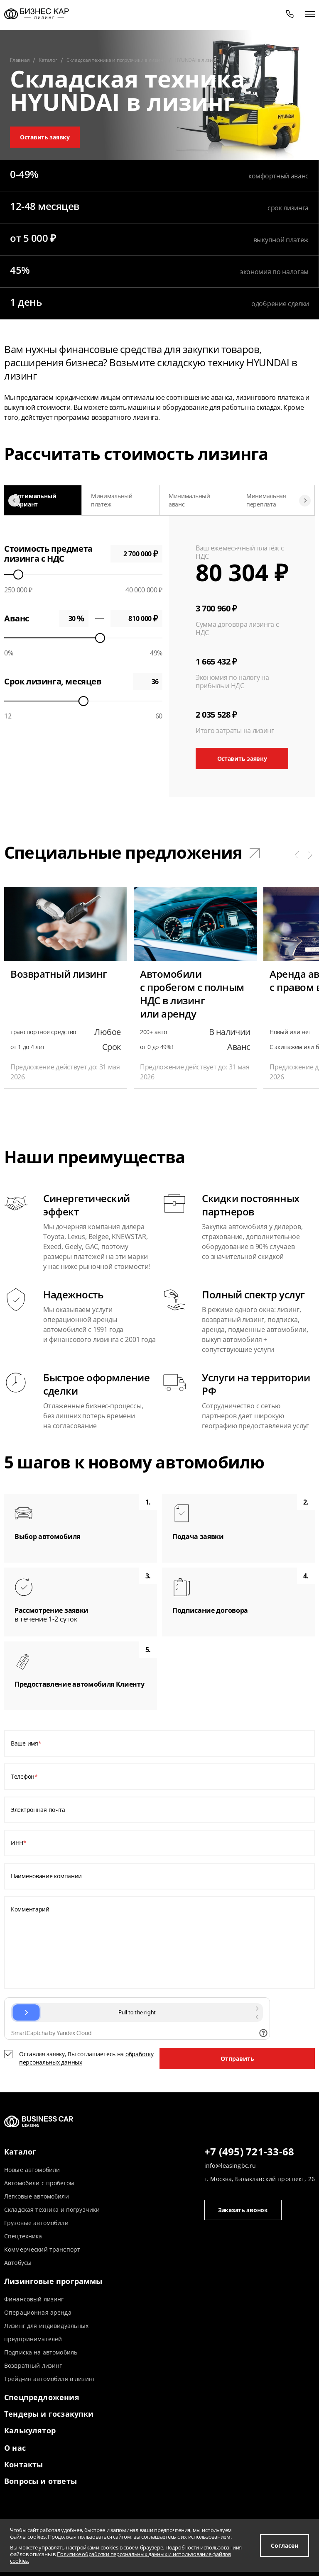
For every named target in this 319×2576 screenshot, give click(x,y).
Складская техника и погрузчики (52, 2209)
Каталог (20, 2152)
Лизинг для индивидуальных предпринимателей (46, 2332)
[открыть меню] (310, 14)
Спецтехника (23, 2236)
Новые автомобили (32, 2170)
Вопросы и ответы (40, 2481)
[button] (297, 855)
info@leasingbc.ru (230, 2165)
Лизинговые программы (53, 2281)
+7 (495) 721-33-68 (249, 2152)
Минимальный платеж (112, 500)
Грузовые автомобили (36, 2223)
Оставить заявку (45, 137)
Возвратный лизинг (33, 2365)
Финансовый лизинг (34, 2299)
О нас (15, 2448)
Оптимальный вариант (34, 500)
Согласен (284, 2545)
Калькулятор (30, 2430)
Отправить (237, 2058)
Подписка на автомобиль (40, 2352)
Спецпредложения (41, 2397)
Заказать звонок (243, 2210)
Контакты (23, 2464)
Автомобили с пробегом (39, 2183)
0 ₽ (136, 618)
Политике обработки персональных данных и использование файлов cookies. (120, 2557)
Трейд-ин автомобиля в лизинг (49, 2379)
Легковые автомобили (36, 2196)
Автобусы (18, 2263)
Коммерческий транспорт (42, 2249)
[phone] (290, 14)
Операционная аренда (37, 2312)
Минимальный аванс (189, 500)
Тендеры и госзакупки (49, 2414)
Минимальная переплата (266, 500)
